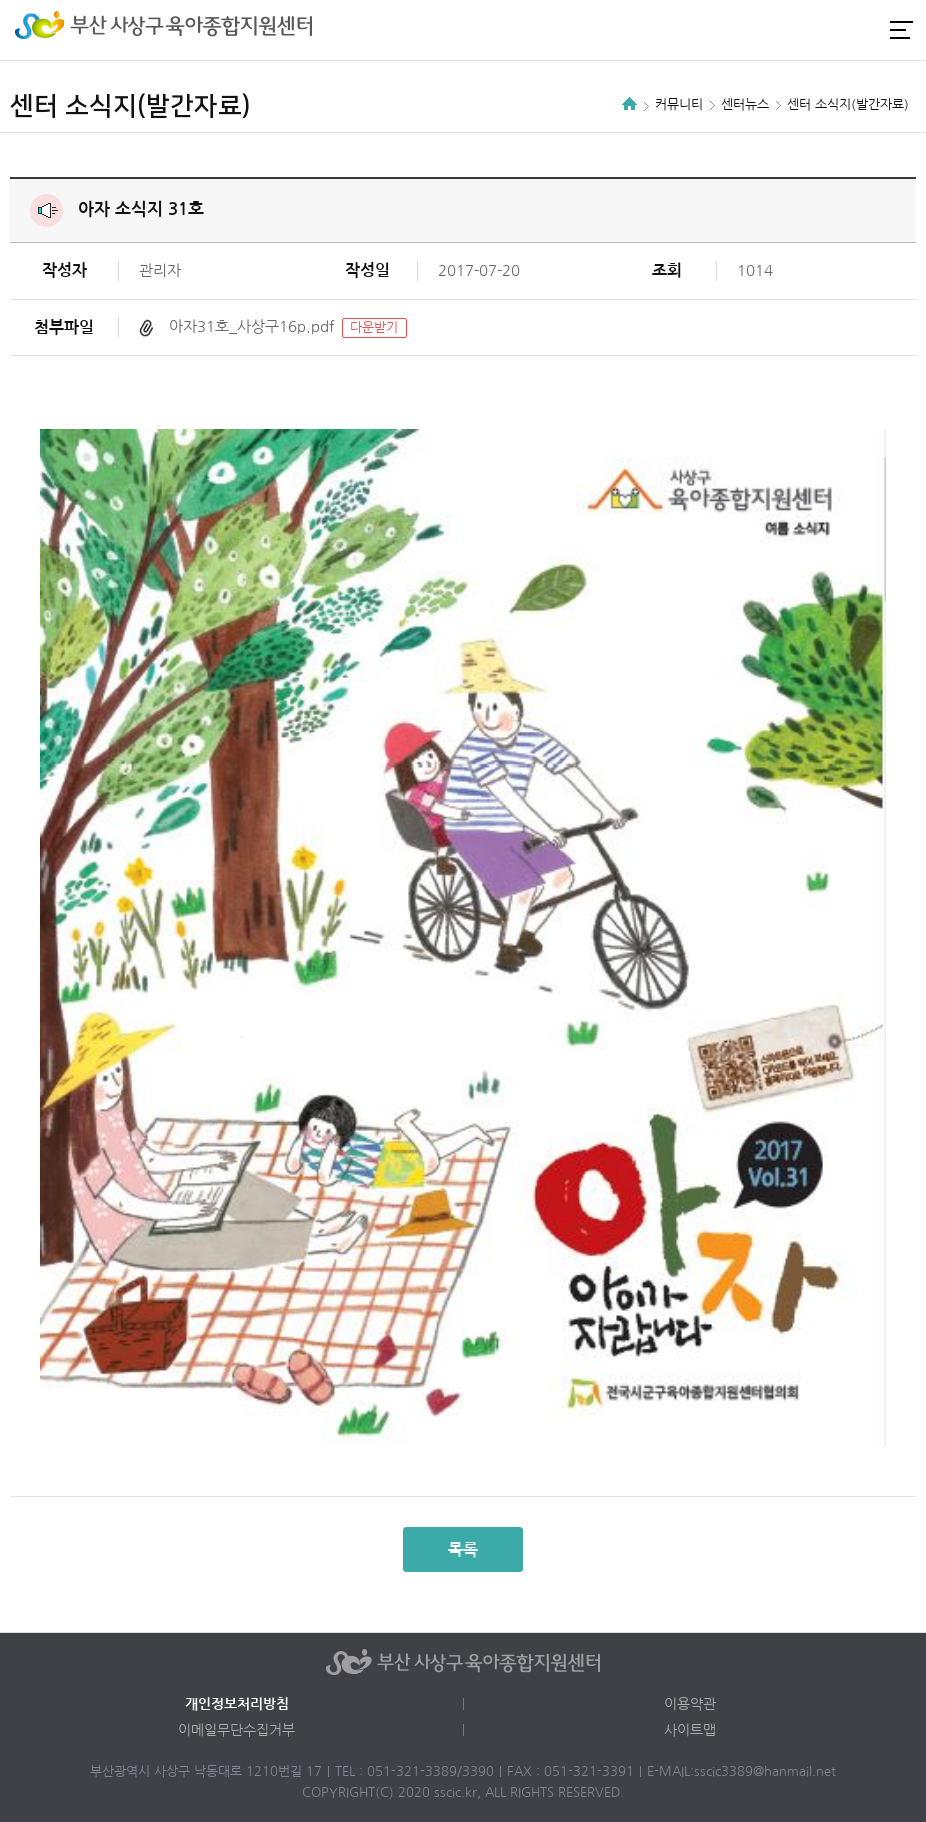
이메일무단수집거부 (236, 1730)
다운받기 (374, 327)
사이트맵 (690, 1730)
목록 (463, 1549)
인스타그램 (830, 30)
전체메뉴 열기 (901, 29)
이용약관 (690, 1704)
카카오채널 (864, 30)
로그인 (796, 30)
